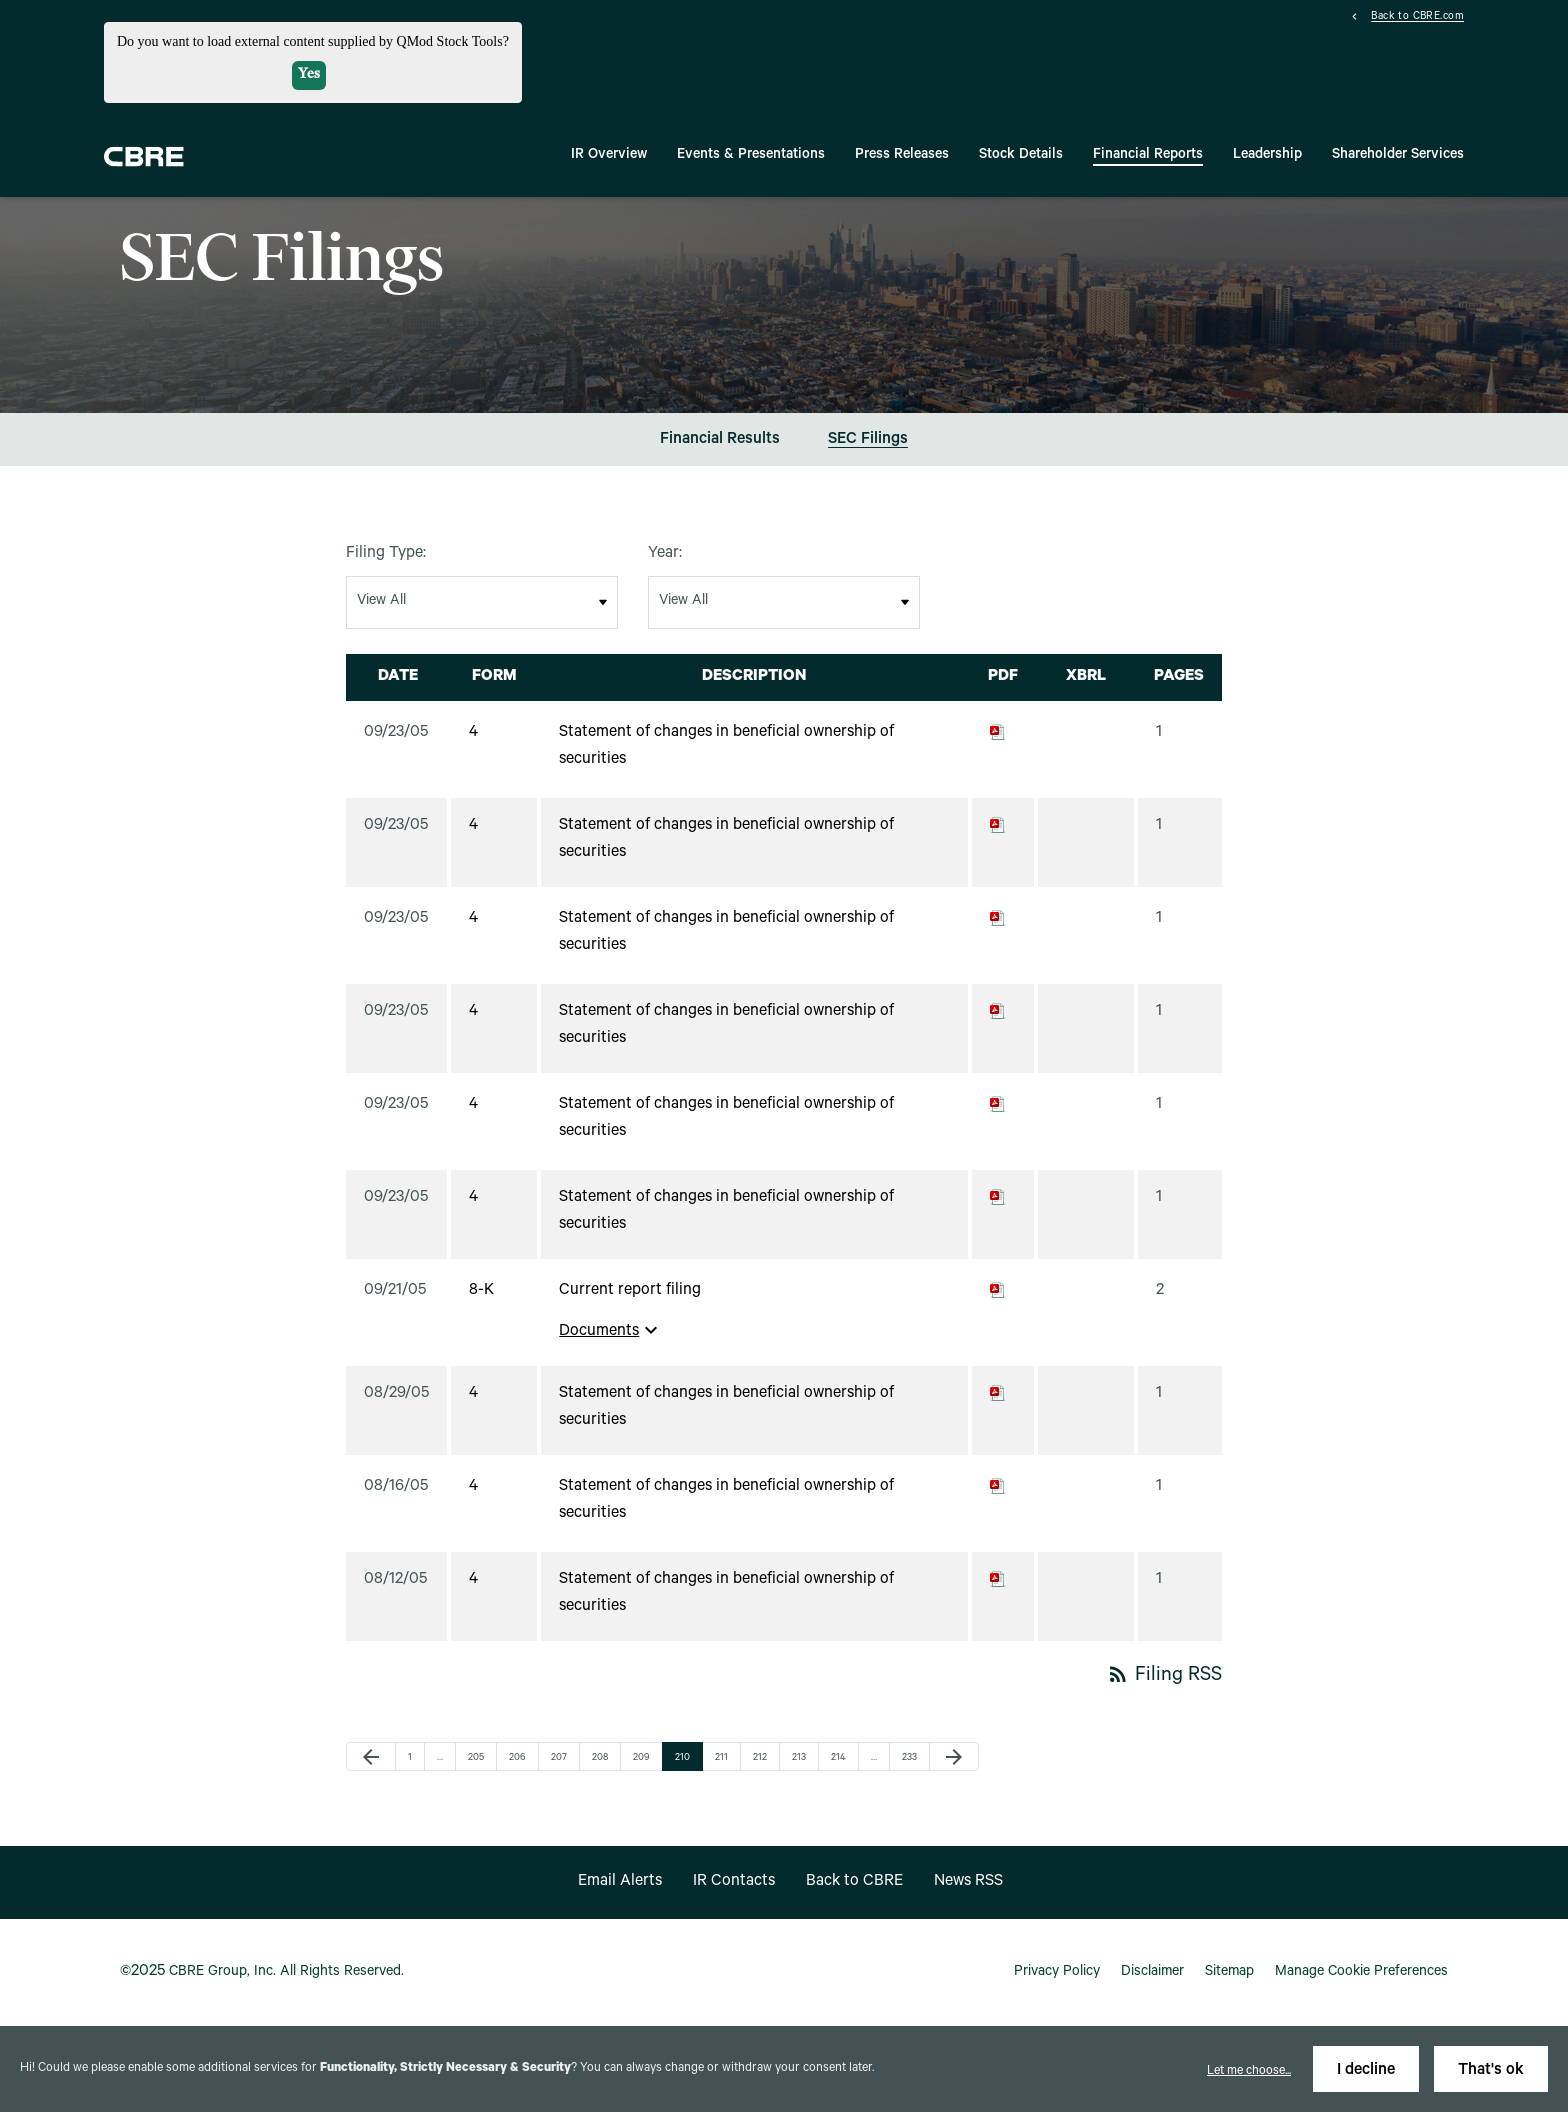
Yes (309, 74)
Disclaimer (1152, 1973)
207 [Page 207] (561, 1758)
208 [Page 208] (602, 1758)
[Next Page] (954, 1757)
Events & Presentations (751, 156)
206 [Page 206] (519, 1758)
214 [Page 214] (841, 1758)
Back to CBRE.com (1417, 18)
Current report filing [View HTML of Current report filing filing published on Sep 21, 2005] (630, 1291)
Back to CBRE (854, 1882)
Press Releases (902, 156)
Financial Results (720, 440)
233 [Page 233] (912, 1758)
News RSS (968, 1882)
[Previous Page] (371, 1757)
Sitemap (1229, 1973)
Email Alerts (620, 1882)
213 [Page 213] (802, 1758)
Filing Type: (386, 554)
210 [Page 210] (685, 1758)
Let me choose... (1249, 2072)
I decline (1366, 2071)
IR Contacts (734, 1882)
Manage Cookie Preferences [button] (1361, 1973)
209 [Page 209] (643, 1758)
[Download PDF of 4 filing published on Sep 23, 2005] (998, 733)
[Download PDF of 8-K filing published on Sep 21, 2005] (998, 1291)
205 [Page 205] (478, 1758)
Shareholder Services (1398, 156)
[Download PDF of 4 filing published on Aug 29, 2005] (998, 1394)
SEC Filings (868, 440)
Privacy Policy (1057, 1973)
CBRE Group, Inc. (222, 1973)
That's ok (1491, 2071)
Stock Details (1021, 156)
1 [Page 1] (416, 1758)
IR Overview (609, 156)
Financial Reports (1148, 156)
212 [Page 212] (763, 1758)
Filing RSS (1164, 1677)
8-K (481, 1291)
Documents (611, 1330)
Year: (665, 554)
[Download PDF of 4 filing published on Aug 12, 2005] (998, 1580)
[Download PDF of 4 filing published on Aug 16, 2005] (998, 1487)
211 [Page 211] (725, 1758)
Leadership (1267, 156)
